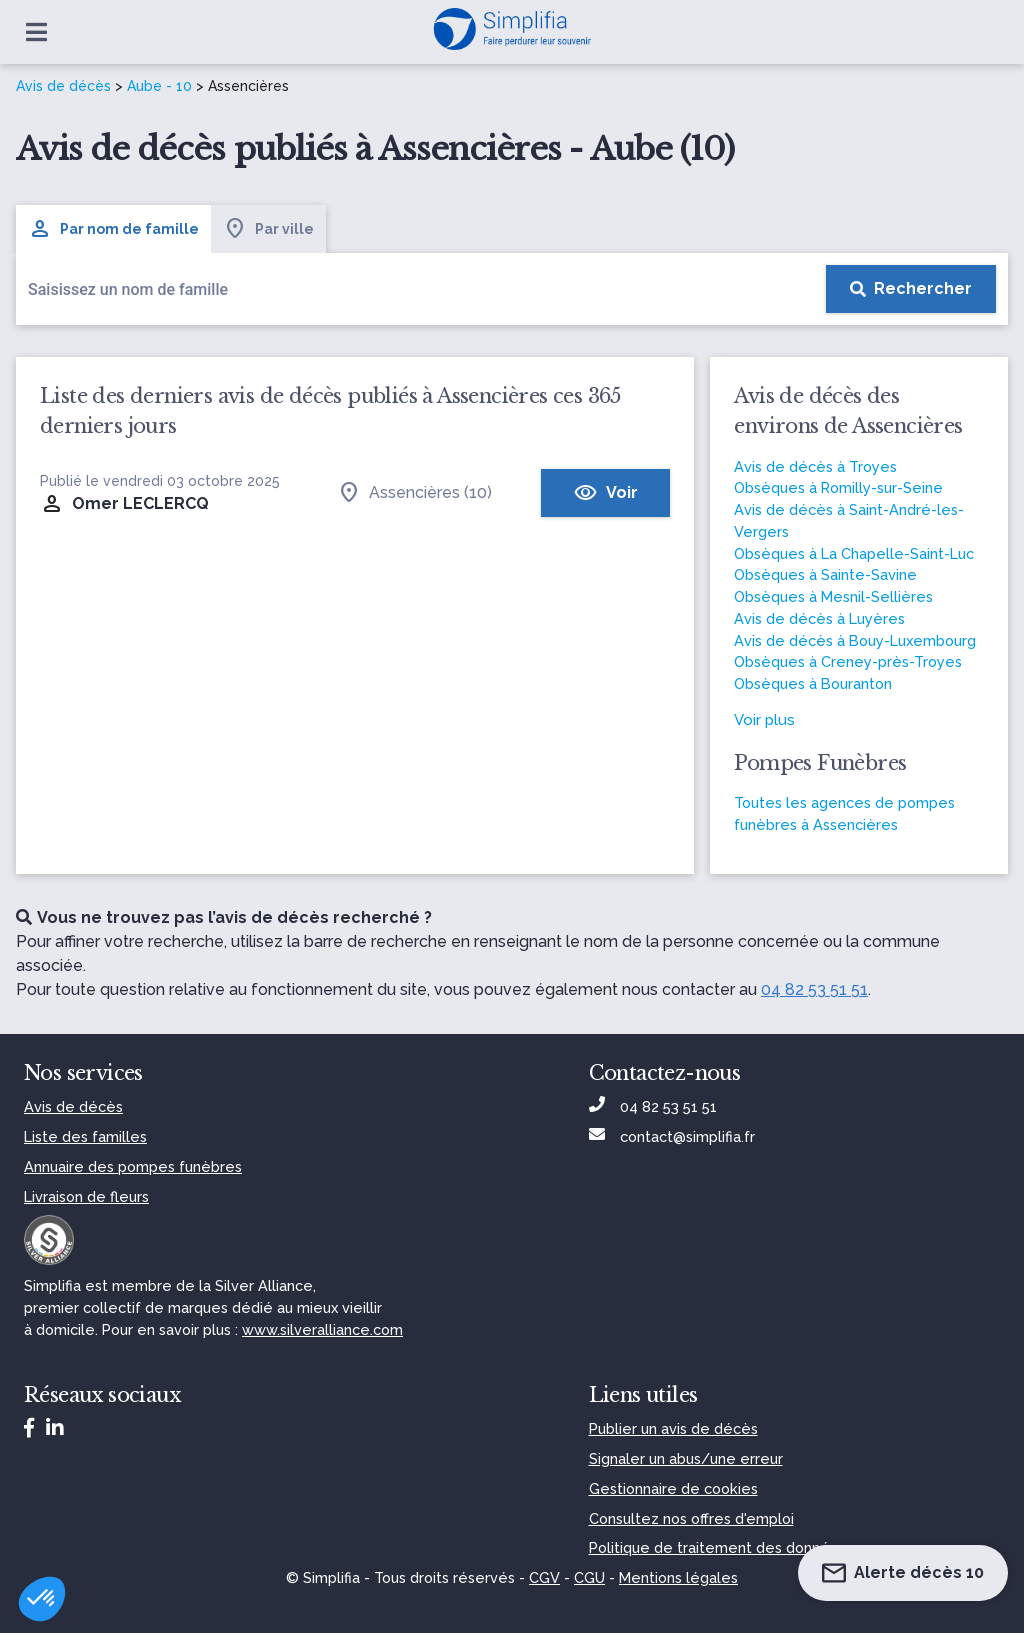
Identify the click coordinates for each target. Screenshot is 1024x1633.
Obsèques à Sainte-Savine (825, 574)
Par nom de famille (113, 229)
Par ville (268, 229)
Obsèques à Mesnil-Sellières (833, 596)
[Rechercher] (911, 289)
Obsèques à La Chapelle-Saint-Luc (854, 553)
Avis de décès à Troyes (815, 466)
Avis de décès (63, 86)
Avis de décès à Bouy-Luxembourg (855, 640)
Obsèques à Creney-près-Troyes (848, 661)
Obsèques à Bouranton (813, 683)
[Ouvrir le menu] (36, 32)
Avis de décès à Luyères (819, 618)
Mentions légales (678, 1577)
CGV (544, 1577)
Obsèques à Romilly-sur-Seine (838, 487)
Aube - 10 (159, 86)
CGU (589, 1577)
